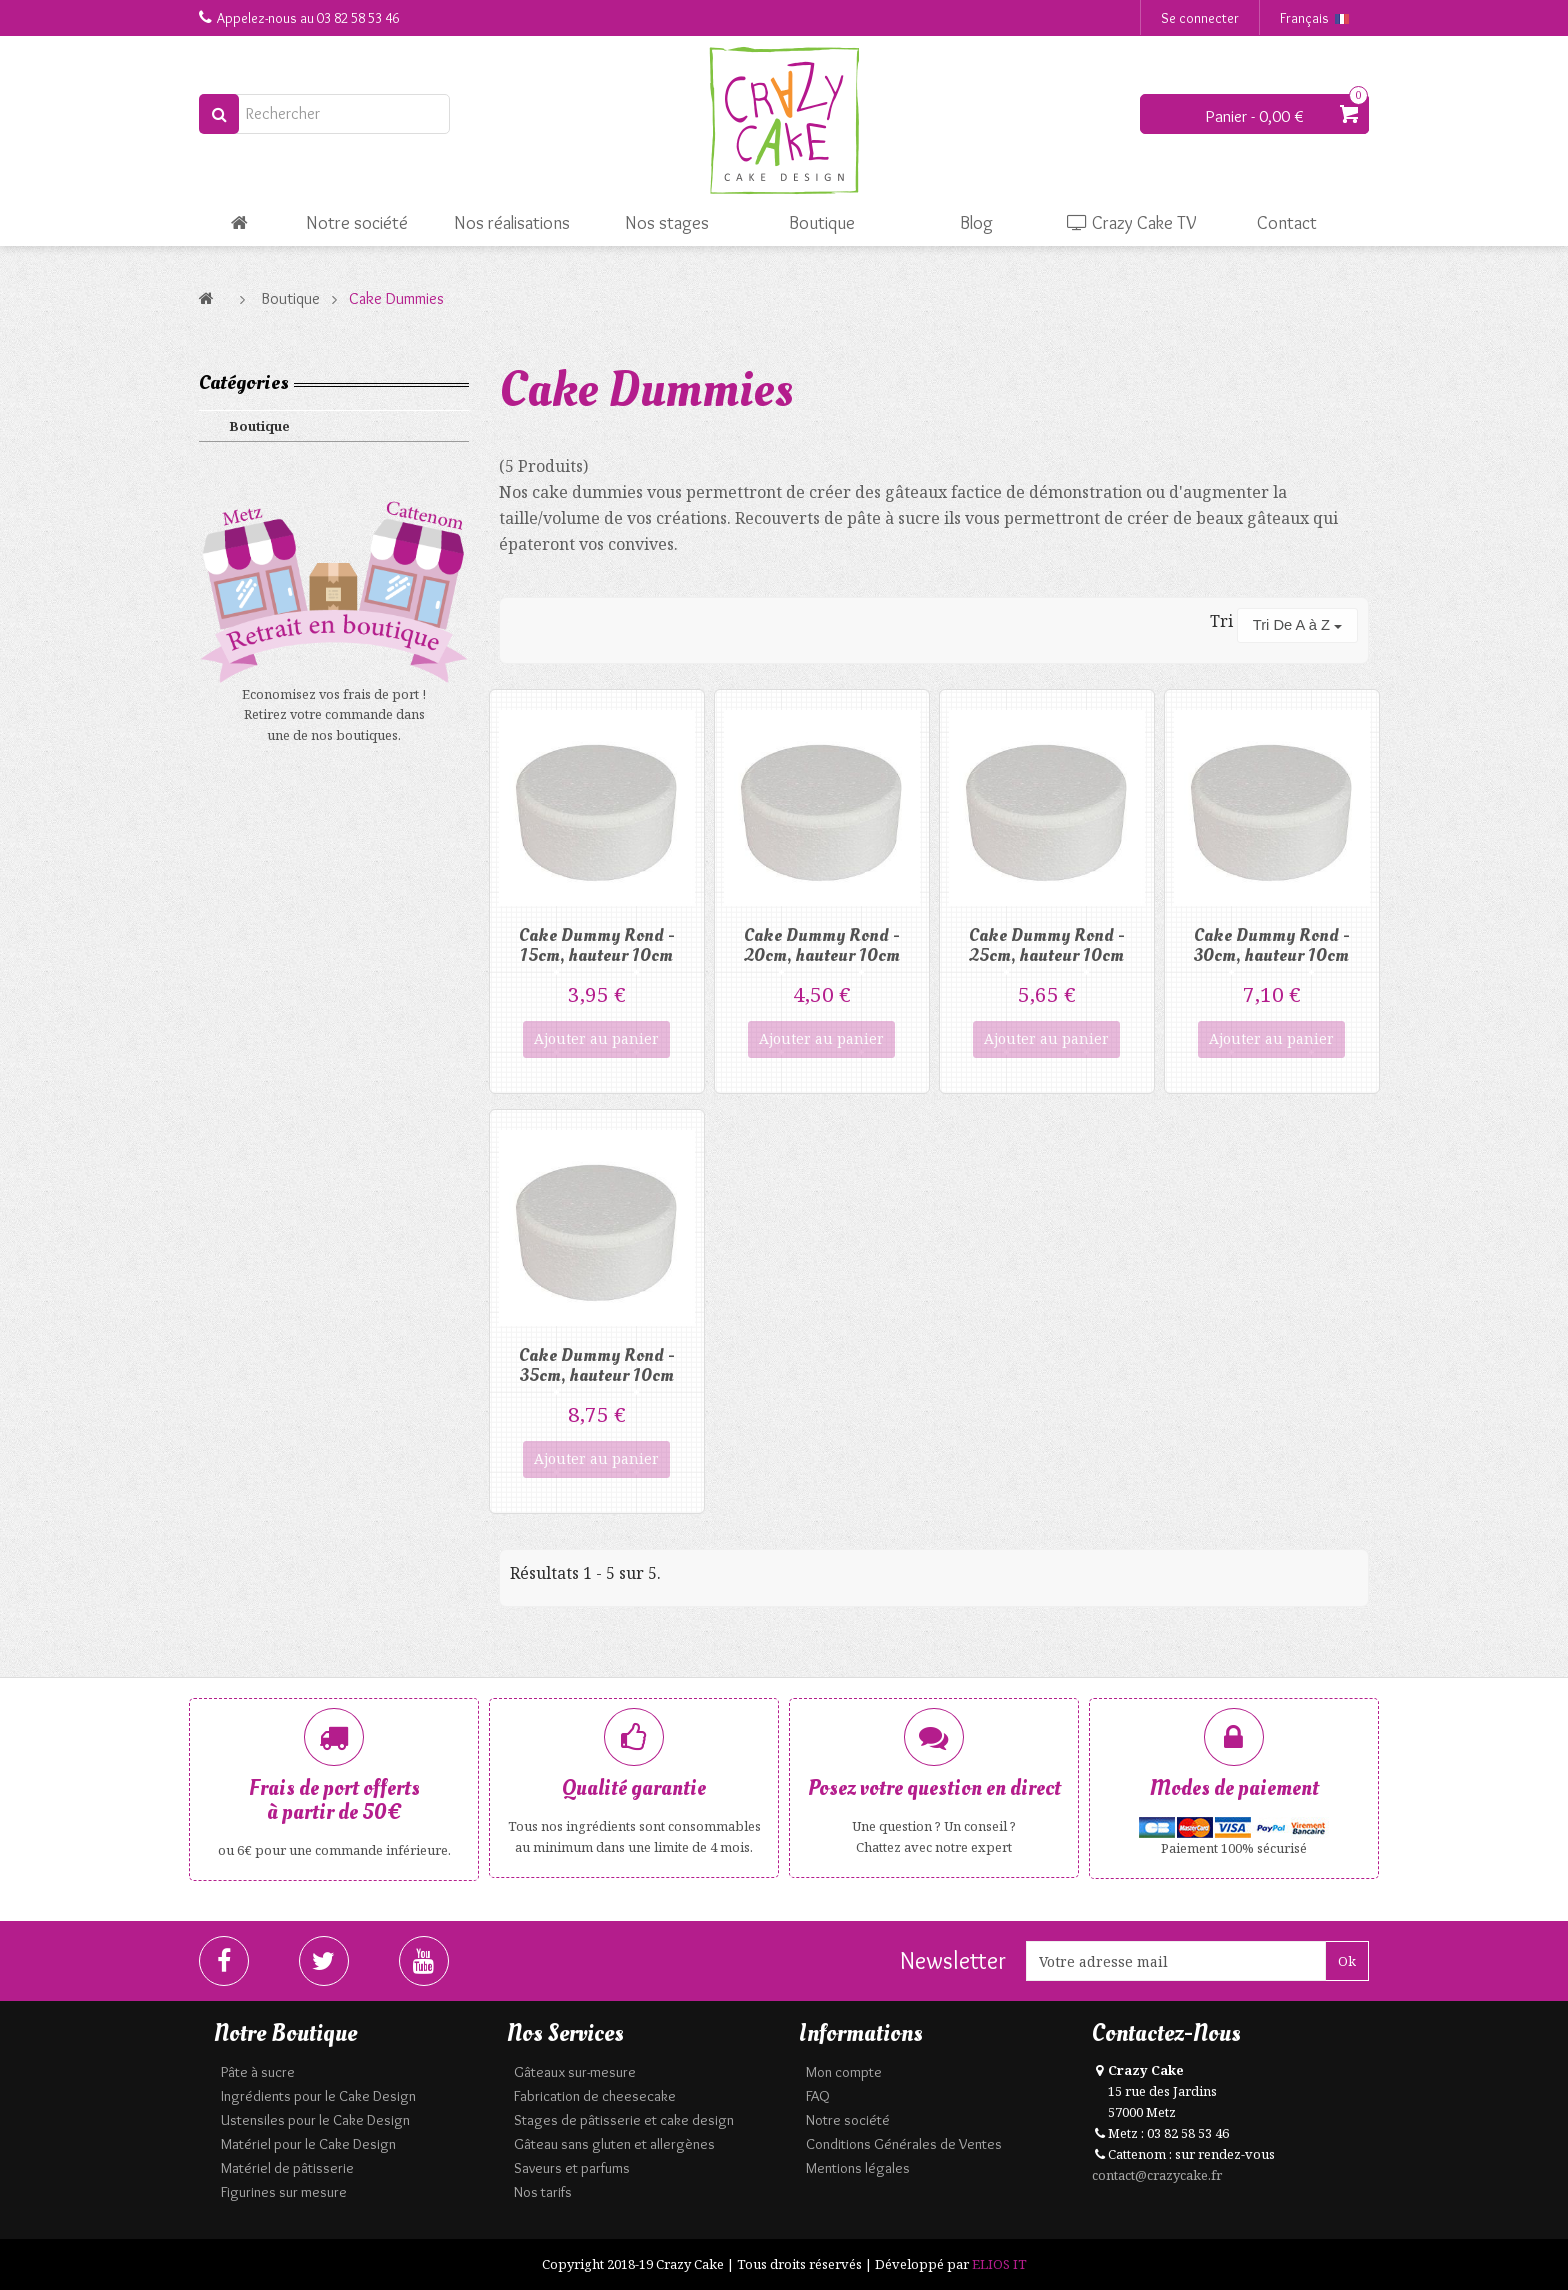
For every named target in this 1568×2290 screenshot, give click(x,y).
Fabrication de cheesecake (595, 2096)
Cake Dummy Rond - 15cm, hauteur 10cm (597, 945)
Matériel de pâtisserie (287, 2168)
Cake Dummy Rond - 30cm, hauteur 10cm (1272, 945)
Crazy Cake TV (1132, 223)
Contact (1287, 223)
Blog (976, 223)
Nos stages (667, 223)
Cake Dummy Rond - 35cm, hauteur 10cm (597, 1365)
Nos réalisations (512, 223)
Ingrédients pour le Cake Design (318, 2096)
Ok (1347, 1961)
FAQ (818, 2096)
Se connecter (1200, 18)
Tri (1221, 621)
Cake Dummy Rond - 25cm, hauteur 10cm (1047, 945)
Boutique (822, 223)
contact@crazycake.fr (1157, 2175)
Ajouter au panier (596, 1038)
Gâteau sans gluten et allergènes (614, 2144)
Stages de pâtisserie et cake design (624, 2120)
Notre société (357, 223)
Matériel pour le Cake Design (308, 2144)
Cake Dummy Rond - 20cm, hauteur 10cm (822, 945)
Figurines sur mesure (284, 2192)
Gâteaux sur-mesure (575, 2072)
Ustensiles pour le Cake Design (315, 2120)
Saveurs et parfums (572, 2168)
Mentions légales (858, 2168)
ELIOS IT (999, 2264)
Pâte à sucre (258, 2072)
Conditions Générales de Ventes (904, 2144)
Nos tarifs (543, 2192)
